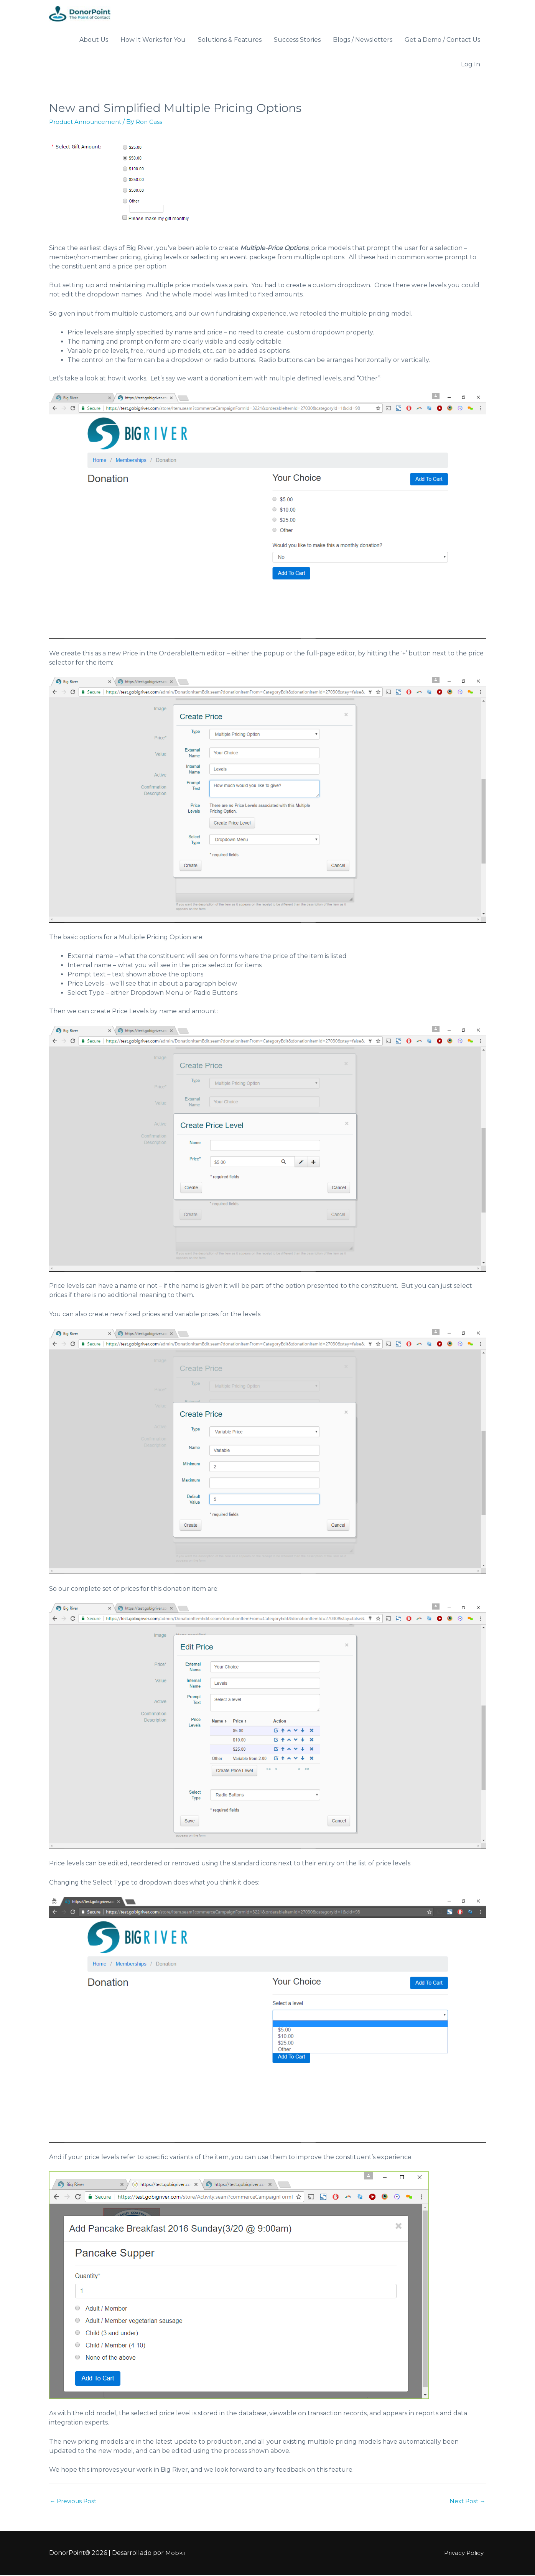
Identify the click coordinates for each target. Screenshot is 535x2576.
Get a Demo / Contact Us (442, 40)
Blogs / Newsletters (362, 40)
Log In (470, 64)
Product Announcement (87, 122)
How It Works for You (153, 40)
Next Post (467, 2501)
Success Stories (297, 40)
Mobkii (175, 2553)
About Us (93, 40)
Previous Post (75, 2501)
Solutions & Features (230, 40)
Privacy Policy (465, 2553)
